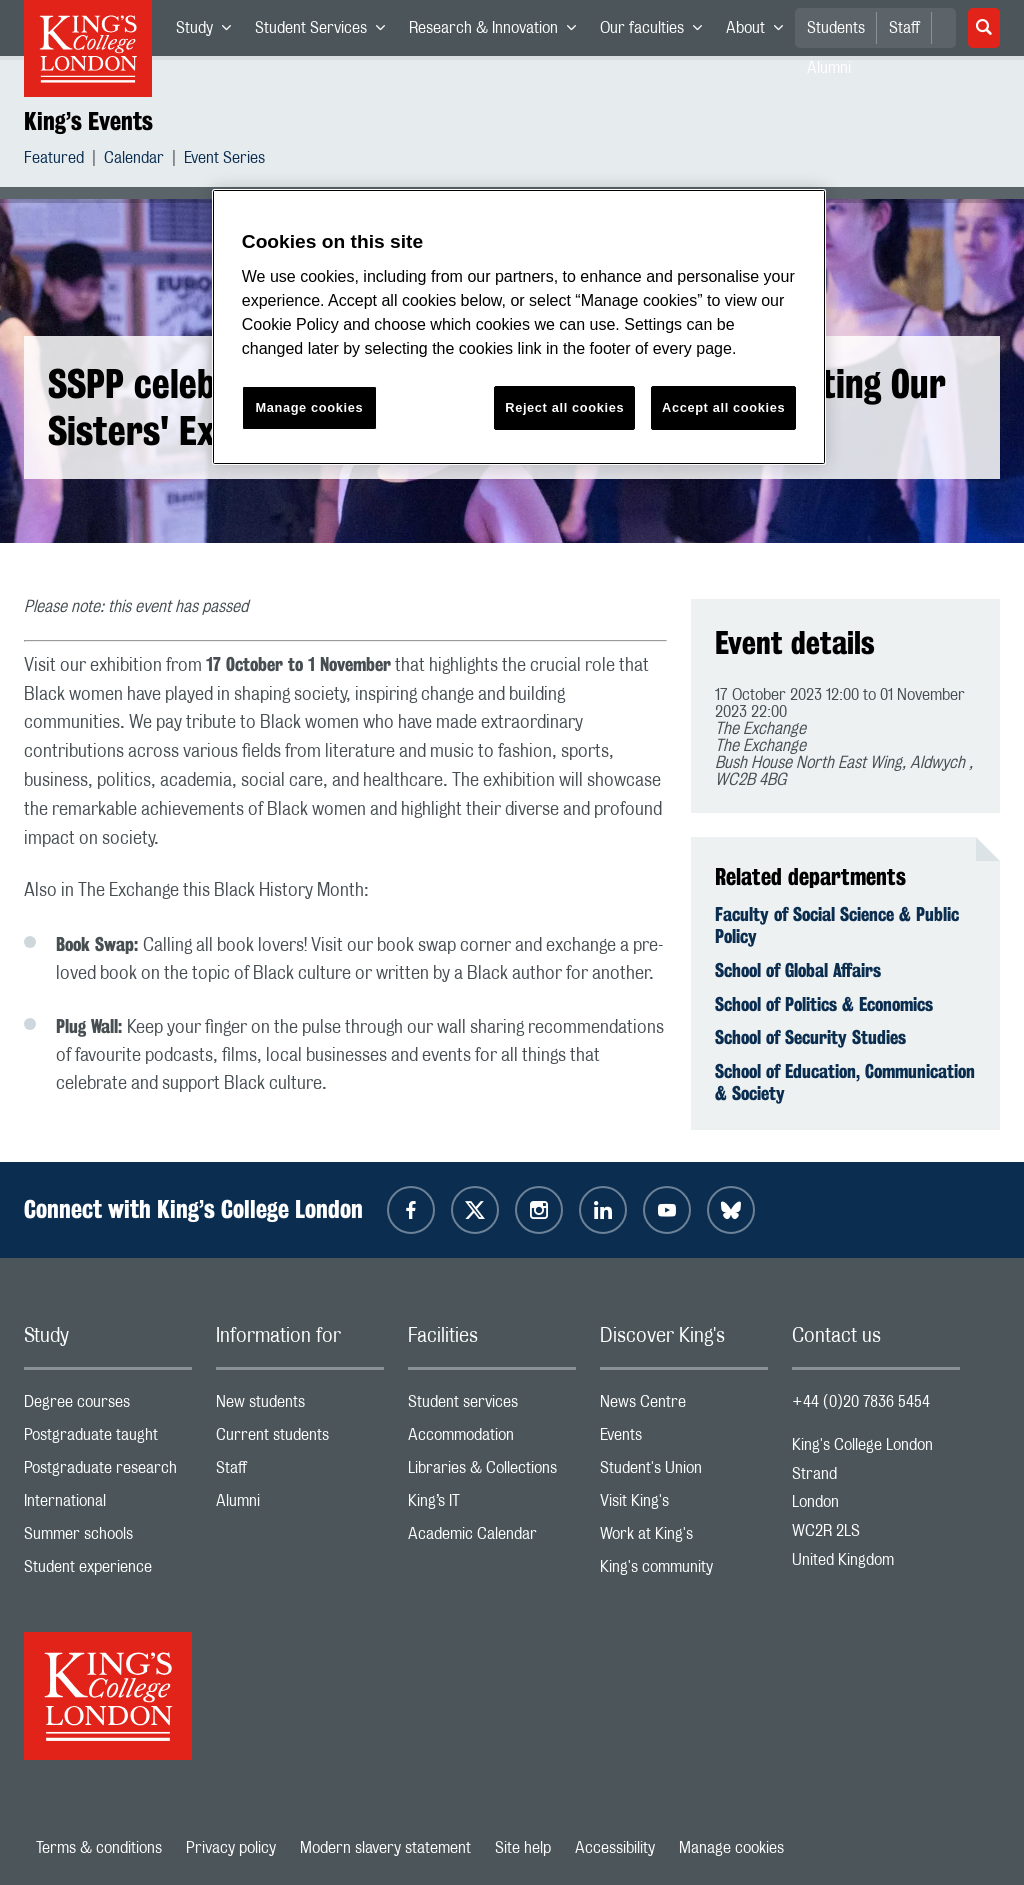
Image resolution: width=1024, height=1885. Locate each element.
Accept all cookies (723, 407)
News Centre (684, 1406)
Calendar (134, 160)
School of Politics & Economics (824, 1004)
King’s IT (492, 1505)
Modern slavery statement (385, 1848)
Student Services (326, 32)
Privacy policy (231, 1848)
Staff (904, 28)
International (108, 1505)
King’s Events (88, 121)
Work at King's (684, 1538)
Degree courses (108, 1406)
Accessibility (615, 1848)
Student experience (108, 1571)
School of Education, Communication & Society (845, 1082)
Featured (54, 160)
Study (209, 32)
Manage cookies (731, 1848)
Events (684, 1439)
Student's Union (684, 1472)
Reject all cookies (564, 407)
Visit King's (684, 1505)
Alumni (300, 1505)
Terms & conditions (99, 1848)
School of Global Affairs (798, 970)
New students (300, 1406)
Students (836, 28)
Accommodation (492, 1439)
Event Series (224, 160)
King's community (684, 1571)
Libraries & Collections (492, 1472)
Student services (492, 1406)
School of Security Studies (810, 1037)
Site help (523, 1848)
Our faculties (657, 32)
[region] (519, 327)
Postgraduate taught (108, 1439)
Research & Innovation (498, 32)
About (760, 32)
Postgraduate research (108, 1472)
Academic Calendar (492, 1538)
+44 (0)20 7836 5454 (861, 1402)
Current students (300, 1439)
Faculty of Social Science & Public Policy (837, 925)
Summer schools (108, 1538)
